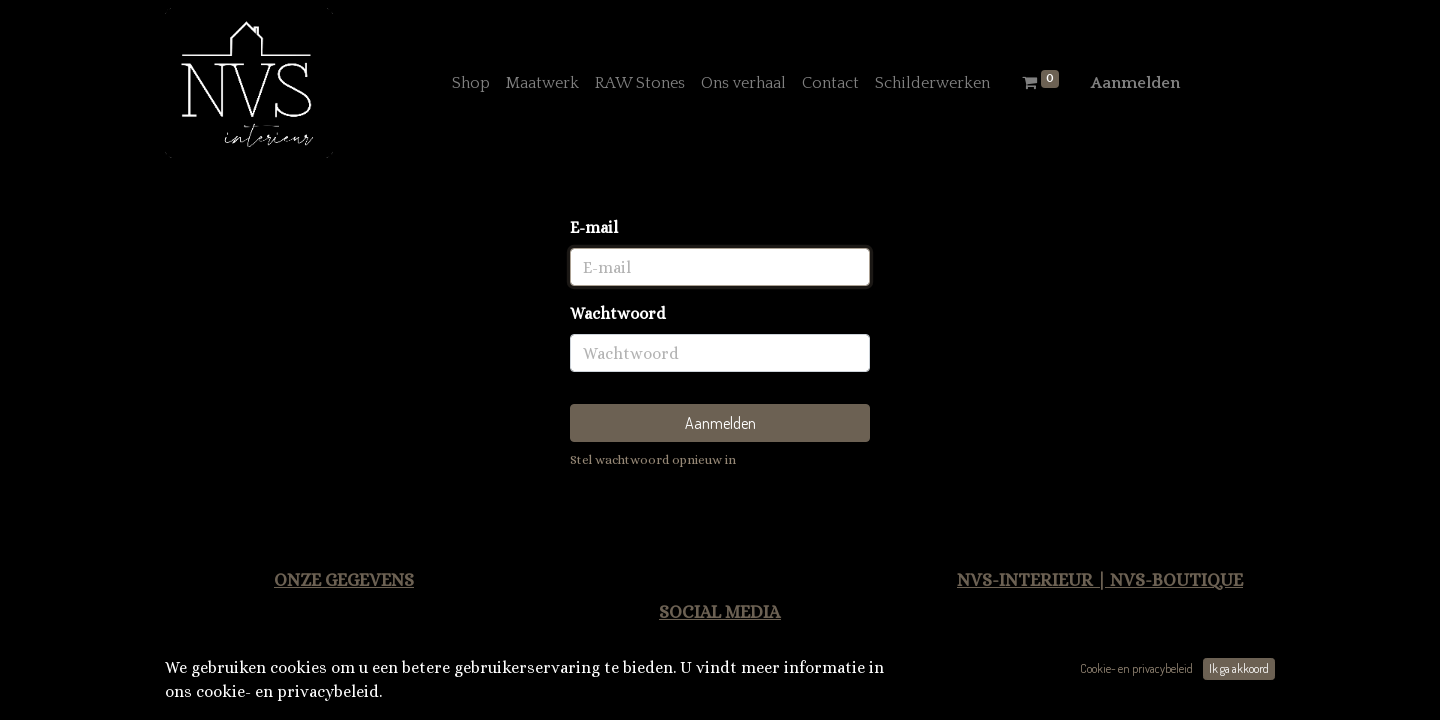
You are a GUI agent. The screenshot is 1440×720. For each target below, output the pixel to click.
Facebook (771, 680)
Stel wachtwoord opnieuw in (653, 459)
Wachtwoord (618, 313)
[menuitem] (471, 83)
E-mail (594, 227)
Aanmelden (1135, 83)
